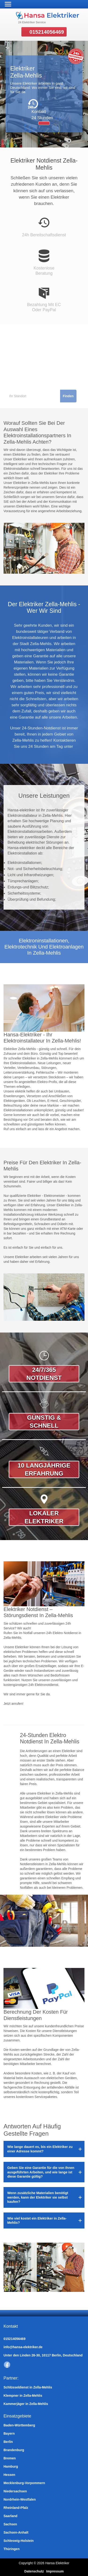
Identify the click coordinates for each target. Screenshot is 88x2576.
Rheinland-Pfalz (16, 2508)
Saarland (10, 2516)
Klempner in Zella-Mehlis (23, 2395)
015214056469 (47, 32)
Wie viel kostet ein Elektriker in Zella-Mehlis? (37, 2220)
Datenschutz (34, 2571)
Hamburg (11, 2466)
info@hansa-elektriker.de (23, 2347)
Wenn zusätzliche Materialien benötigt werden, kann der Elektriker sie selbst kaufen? (37, 2197)
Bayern (9, 2433)
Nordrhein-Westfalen (20, 2499)
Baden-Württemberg (19, 2425)
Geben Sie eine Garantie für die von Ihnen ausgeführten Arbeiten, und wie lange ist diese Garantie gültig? (40, 2172)
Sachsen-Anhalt (16, 2532)
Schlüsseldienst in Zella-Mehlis (28, 2387)
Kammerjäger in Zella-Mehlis (26, 2404)
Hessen (9, 2475)
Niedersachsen (15, 2491)
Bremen (10, 2458)
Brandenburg (14, 2450)
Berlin (8, 2442)
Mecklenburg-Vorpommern (24, 2483)
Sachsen (10, 2524)
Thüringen (11, 2549)
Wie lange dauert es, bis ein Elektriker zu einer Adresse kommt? (40, 2149)
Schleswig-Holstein (19, 2541)
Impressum (55, 2571)
